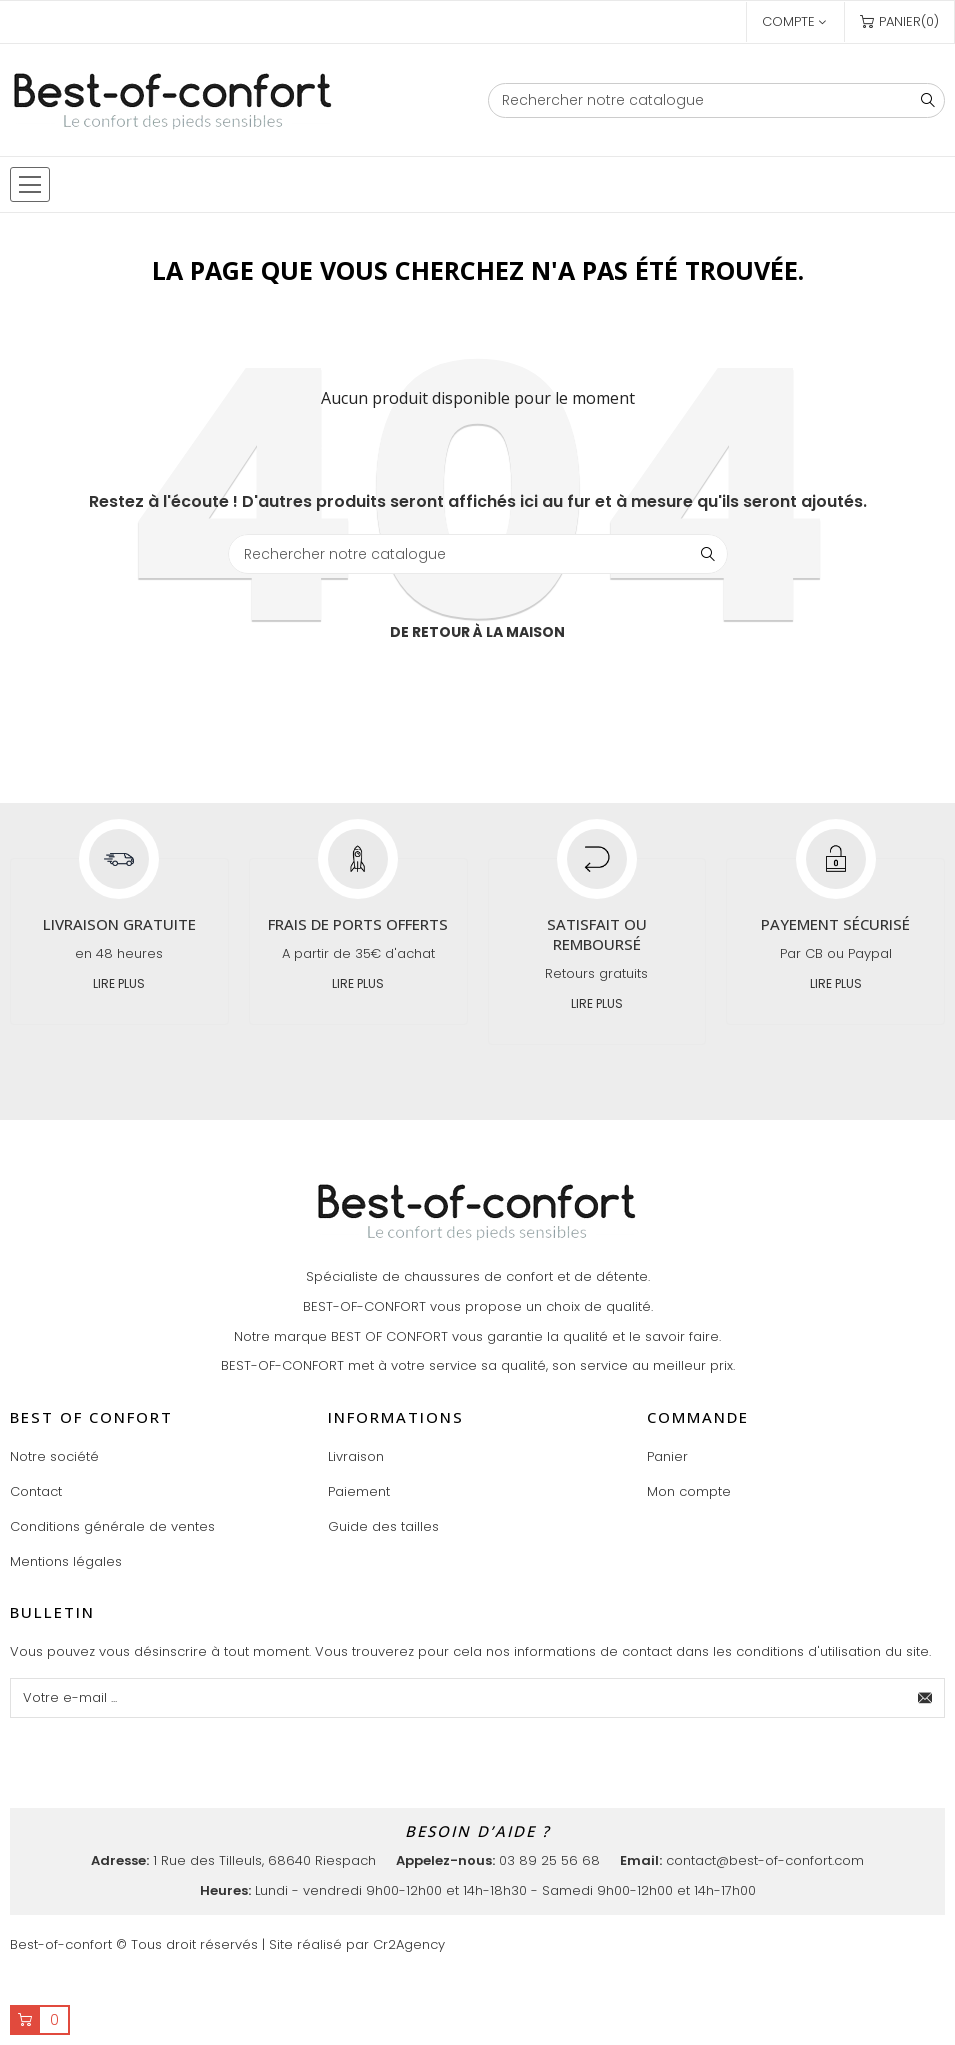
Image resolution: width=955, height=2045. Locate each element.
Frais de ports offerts (358, 924)
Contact (36, 1491)
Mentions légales (66, 1561)
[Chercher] (717, 100)
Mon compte (689, 1491)
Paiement (359, 1491)
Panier (667, 1456)
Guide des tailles (383, 1526)
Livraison (356, 1456)
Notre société (54, 1456)
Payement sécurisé (835, 924)
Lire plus (119, 983)
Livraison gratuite (119, 924)
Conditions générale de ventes (112, 1526)
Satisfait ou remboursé (597, 934)
